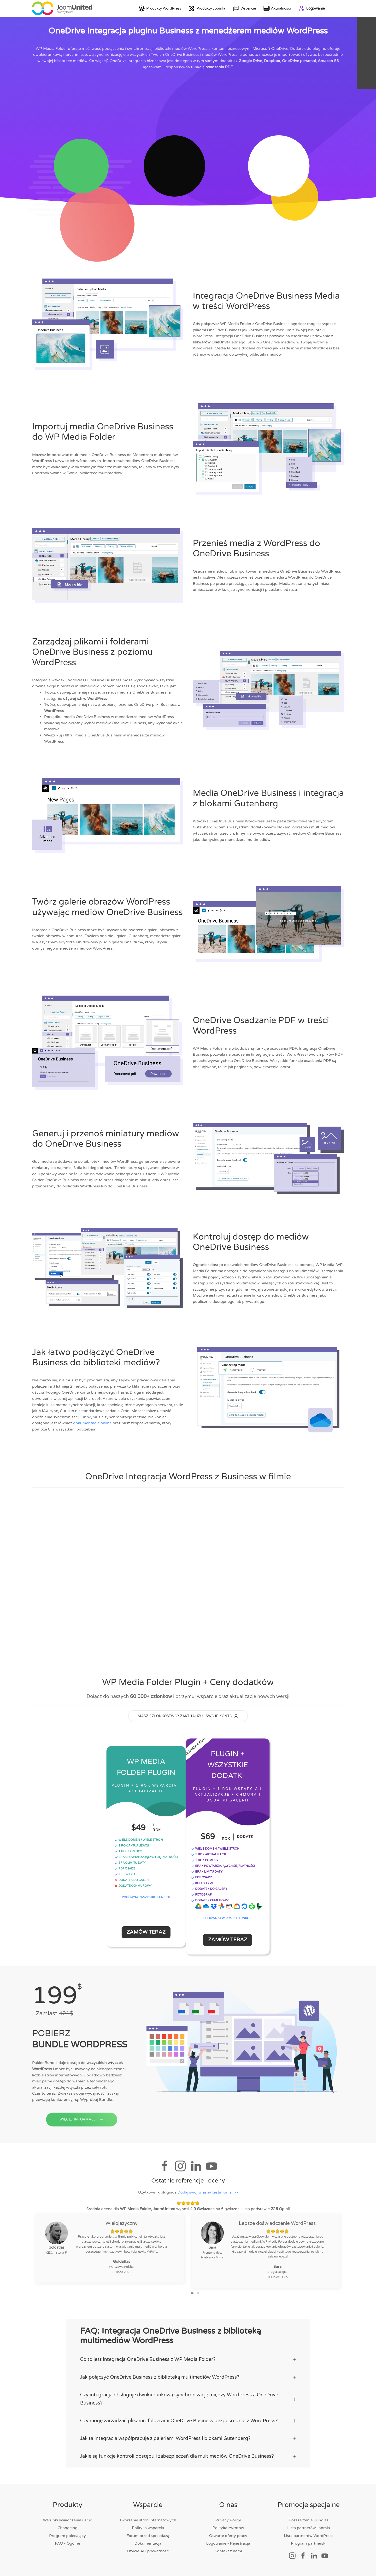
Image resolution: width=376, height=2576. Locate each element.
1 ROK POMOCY (128, 1853)
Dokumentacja (148, 2543)
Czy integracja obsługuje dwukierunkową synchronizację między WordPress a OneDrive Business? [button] (188, 2399)
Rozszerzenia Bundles (309, 2520)
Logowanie (312, 8)
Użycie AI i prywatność (148, 2551)
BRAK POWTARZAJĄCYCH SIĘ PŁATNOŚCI (146, 1859)
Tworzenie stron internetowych (147, 2520)
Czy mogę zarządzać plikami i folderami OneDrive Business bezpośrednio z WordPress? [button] (188, 2421)
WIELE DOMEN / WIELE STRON (139, 1842)
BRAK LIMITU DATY (130, 1865)
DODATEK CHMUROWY (133, 1888)
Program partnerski (308, 2543)
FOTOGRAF (201, 1896)
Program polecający (67, 2535)
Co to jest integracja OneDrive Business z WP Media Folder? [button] (188, 2359)
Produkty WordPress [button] (160, 8)
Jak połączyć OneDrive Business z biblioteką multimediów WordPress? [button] (188, 2377)
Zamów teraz (146, 1934)
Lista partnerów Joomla (308, 2527)
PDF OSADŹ (125, 1870)
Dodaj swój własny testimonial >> (207, 2194)
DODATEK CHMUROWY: (210, 1902)
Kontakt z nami (228, 2551)
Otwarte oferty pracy (228, 2535)
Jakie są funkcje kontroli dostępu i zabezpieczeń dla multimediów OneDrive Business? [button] (188, 2456)
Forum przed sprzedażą (148, 2535)
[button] (192, 2295)
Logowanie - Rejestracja (228, 2543)
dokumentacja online (92, 1471)
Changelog (67, 2527)
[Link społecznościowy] (292, 2555)
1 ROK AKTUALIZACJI (132, 1847)
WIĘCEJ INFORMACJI (81, 2129)
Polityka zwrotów (228, 2527)
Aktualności (277, 8)
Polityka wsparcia (148, 2527)
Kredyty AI (125, 1876)
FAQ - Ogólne (67, 2543)
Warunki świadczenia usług (67, 2520)
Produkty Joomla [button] (207, 8)
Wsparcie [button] (244, 8)
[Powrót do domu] (62, 8)
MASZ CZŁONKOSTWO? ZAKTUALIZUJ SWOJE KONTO (188, 1718)
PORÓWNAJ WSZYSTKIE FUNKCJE (146, 1899)
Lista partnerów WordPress (308, 2535)
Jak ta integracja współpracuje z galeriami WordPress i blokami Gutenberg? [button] (188, 2438)
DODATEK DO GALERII (132, 1882)
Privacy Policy (228, 2520)
